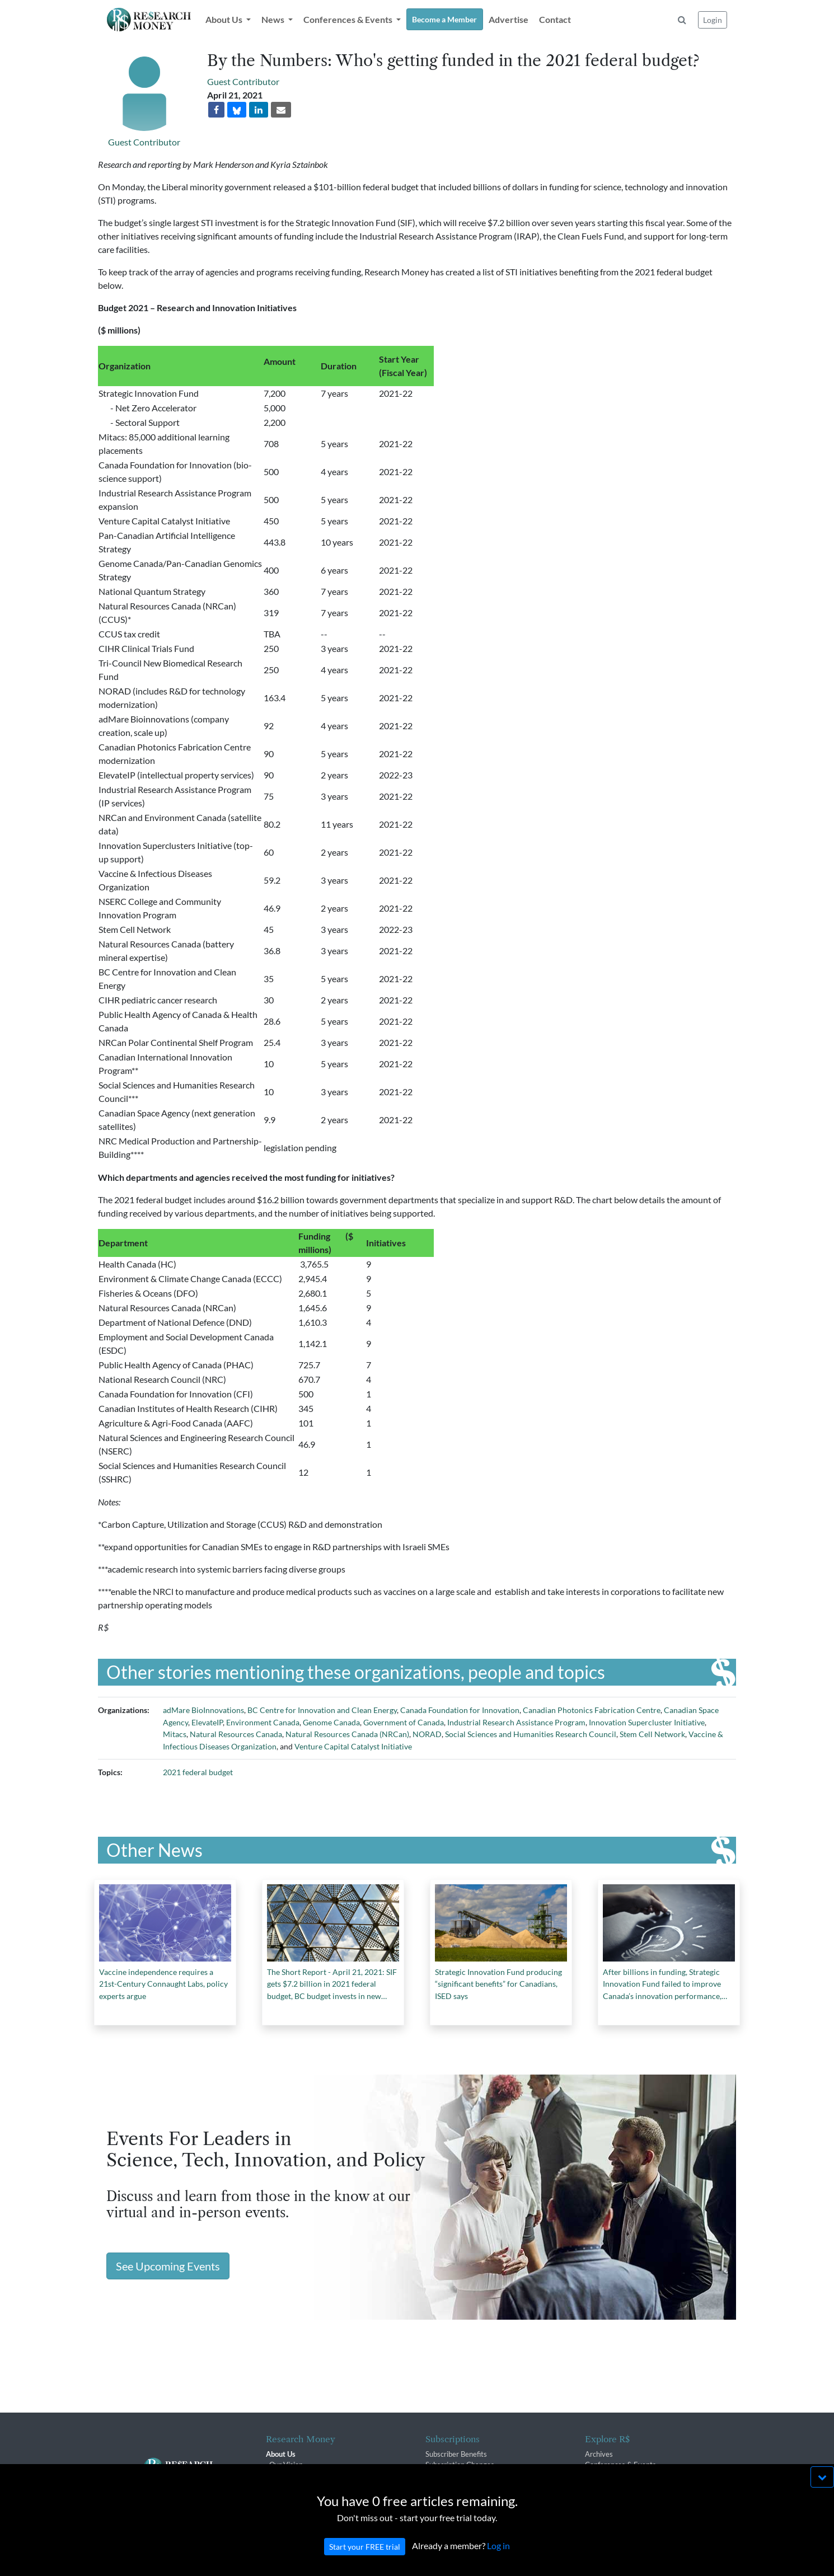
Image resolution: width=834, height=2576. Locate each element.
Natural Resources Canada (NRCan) (347, 1734)
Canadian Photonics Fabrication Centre (591, 1710)
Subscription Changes (459, 2464)
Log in (498, 2566)
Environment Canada (262, 1722)
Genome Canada (331, 1722)
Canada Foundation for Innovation (459, 1710)
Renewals (440, 2475)
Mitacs (174, 1734)
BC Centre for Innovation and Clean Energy (322, 1710)
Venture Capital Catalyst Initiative (353, 1746)
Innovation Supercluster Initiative (647, 1722)
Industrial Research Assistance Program (516, 1722)
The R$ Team (290, 2475)
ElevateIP (207, 1722)
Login (712, 20)
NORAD (427, 1734)
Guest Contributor (144, 142)
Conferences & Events (620, 2464)
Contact (555, 19)
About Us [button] (224, 19)
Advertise (508, 19)
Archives (599, 2454)
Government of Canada (403, 1722)
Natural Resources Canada (236, 1734)
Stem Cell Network (652, 1734)
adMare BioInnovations (203, 1710)
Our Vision (286, 2464)
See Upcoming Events (168, 2266)
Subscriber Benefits (456, 2454)
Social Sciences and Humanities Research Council (530, 1734)
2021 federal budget (198, 1772)
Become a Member (444, 19)
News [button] (273, 19)
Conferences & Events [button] (348, 19)
